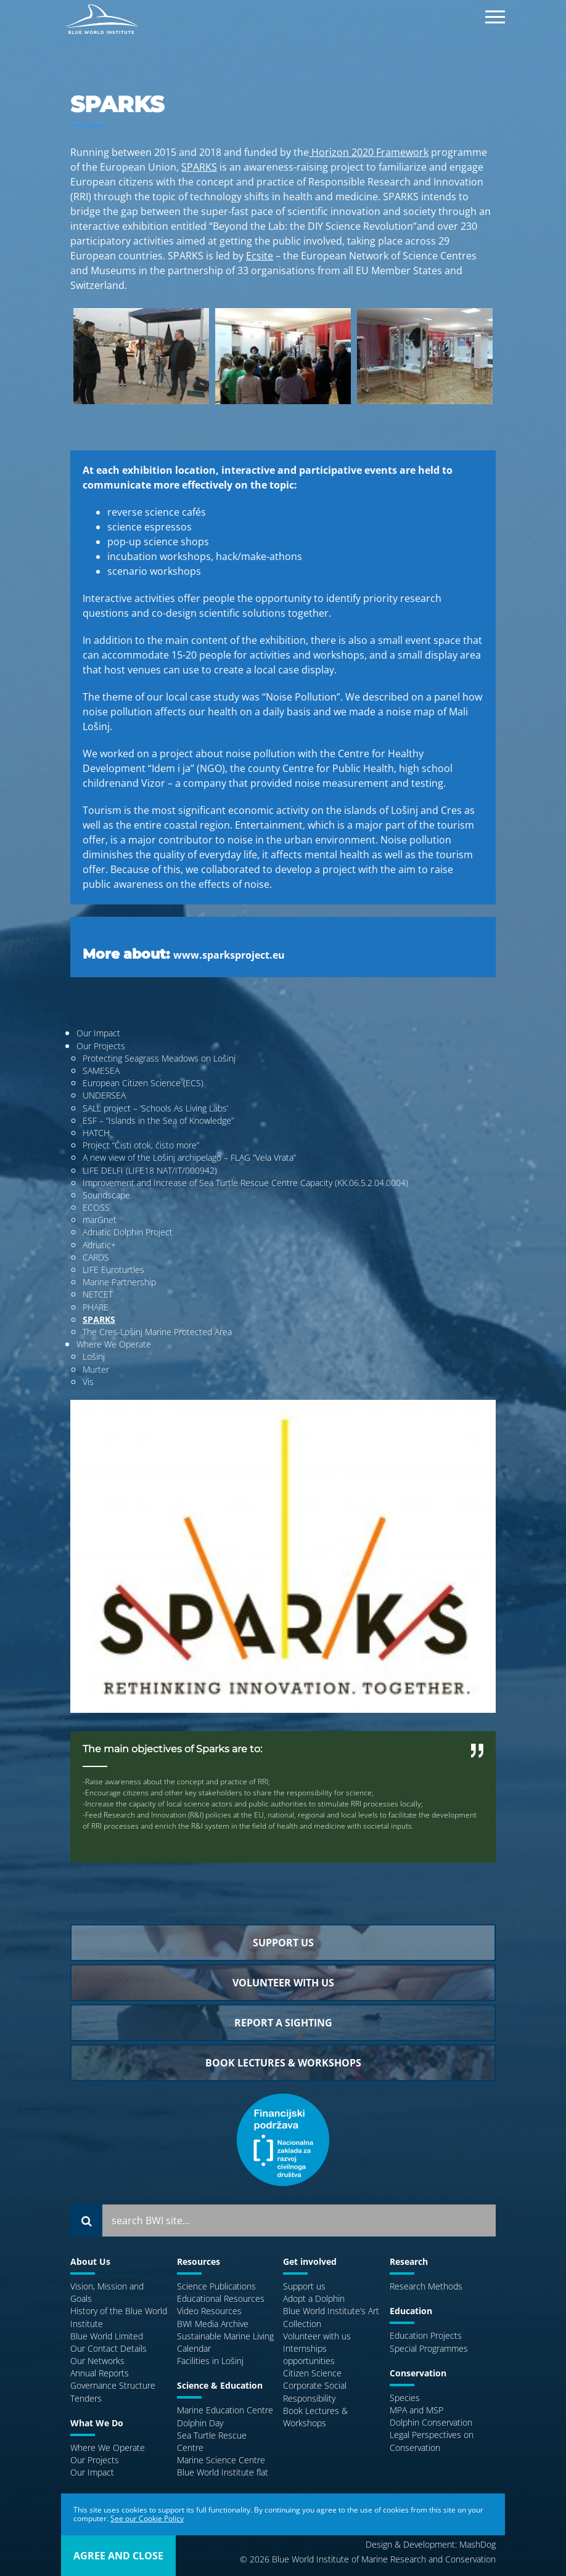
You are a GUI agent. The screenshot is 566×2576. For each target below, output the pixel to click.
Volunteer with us (317, 2336)
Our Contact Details (108, 2348)
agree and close (118, 2555)
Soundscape (106, 1195)
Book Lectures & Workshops (315, 2417)
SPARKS (199, 167)
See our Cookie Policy (147, 2518)
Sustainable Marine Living (225, 2336)
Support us (304, 2286)
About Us (90, 2261)
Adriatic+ (99, 1245)
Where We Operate (113, 1344)
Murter (96, 1369)
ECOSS (96, 1207)
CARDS (96, 1257)
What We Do (96, 2423)
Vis (88, 1382)
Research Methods (426, 2286)
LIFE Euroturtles (113, 1269)
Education (411, 2311)
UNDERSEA (104, 1095)
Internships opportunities (309, 2354)
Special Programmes (429, 2348)
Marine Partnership (119, 1282)
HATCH (96, 1133)
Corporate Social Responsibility (315, 2391)
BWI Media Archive (212, 2324)
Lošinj (94, 1356)
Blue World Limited (106, 2336)
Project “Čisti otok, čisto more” (141, 1145)
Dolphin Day (200, 2423)
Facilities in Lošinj (210, 2361)
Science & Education (220, 2385)
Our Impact (98, 1033)
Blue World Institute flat (222, 2472)
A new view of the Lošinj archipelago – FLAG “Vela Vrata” (189, 1157)
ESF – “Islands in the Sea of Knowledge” (158, 1120)
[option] (141, 362)
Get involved (310, 2261)
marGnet (100, 1219)
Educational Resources (221, 2298)
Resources (198, 2261)
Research (409, 2261)
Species (405, 2397)
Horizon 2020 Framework (369, 152)
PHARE (96, 1307)
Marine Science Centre (221, 2460)
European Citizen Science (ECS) (143, 1083)
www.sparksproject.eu (229, 955)
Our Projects (100, 1046)
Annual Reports (99, 2373)
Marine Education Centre (225, 2410)
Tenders (86, 2398)
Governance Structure (112, 2385)
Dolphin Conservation (431, 2422)
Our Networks (97, 2361)
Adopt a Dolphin (314, 2298)
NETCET (98, 1294)
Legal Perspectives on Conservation (432, 2441)
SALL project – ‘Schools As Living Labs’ (155, 1108)
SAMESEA (101, 1070)
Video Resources (209, 2311)
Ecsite (259, 255)
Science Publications (216, 2286)
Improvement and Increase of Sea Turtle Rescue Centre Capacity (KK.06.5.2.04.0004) (245, 1182)
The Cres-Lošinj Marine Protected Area (157, 1332)
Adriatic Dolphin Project (128, 1232)
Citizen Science (312, 2373)
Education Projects (426, 2335)
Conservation (418, 2373)
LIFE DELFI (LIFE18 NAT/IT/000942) (150, 1170)
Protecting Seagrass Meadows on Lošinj (159, 1058)
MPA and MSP (416, 2410)
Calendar (194, 2348)
